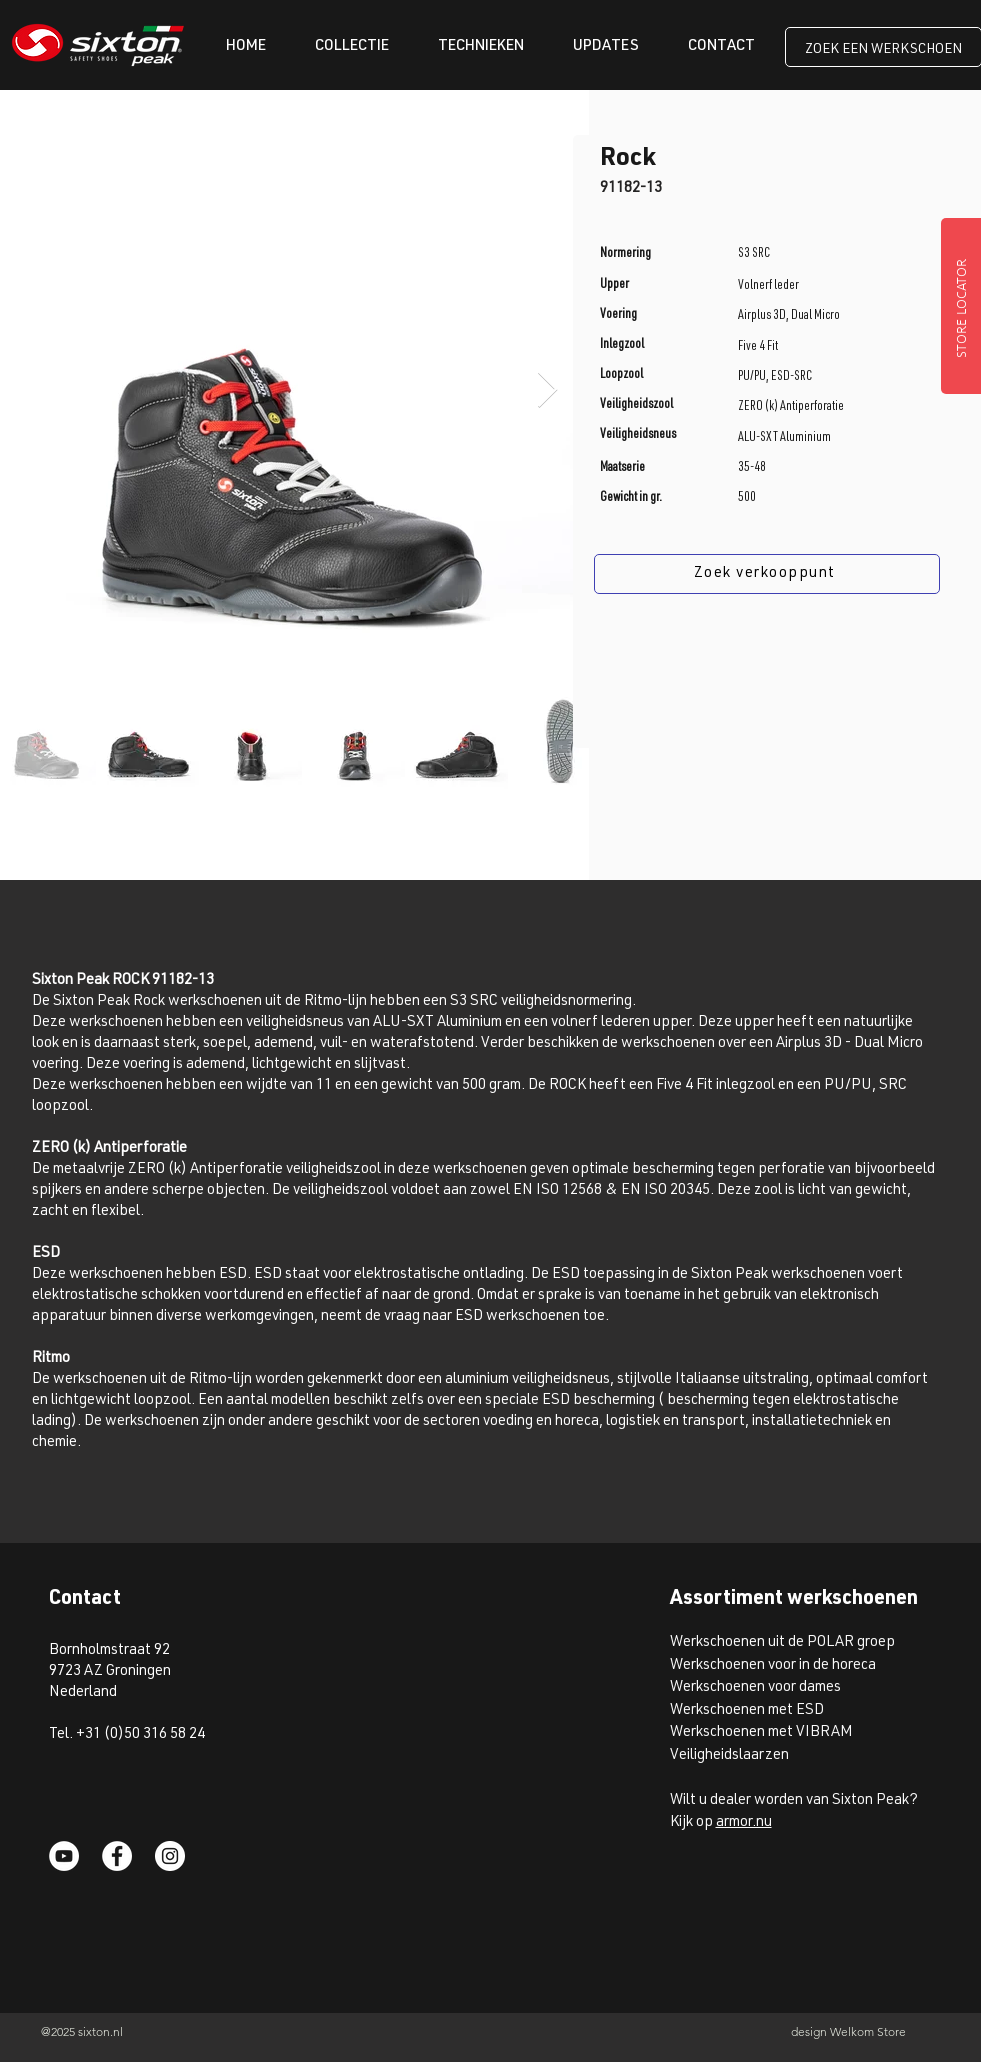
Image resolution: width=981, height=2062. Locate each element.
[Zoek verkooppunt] (767, 574)
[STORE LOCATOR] (961, 306)
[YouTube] (64, 1856)
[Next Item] (547, 390)
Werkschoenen (717, 1665)
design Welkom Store (848, 2031)
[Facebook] (117, 1856)
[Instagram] (170, 1856)
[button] (352, 46)
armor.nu (744, 1822)
